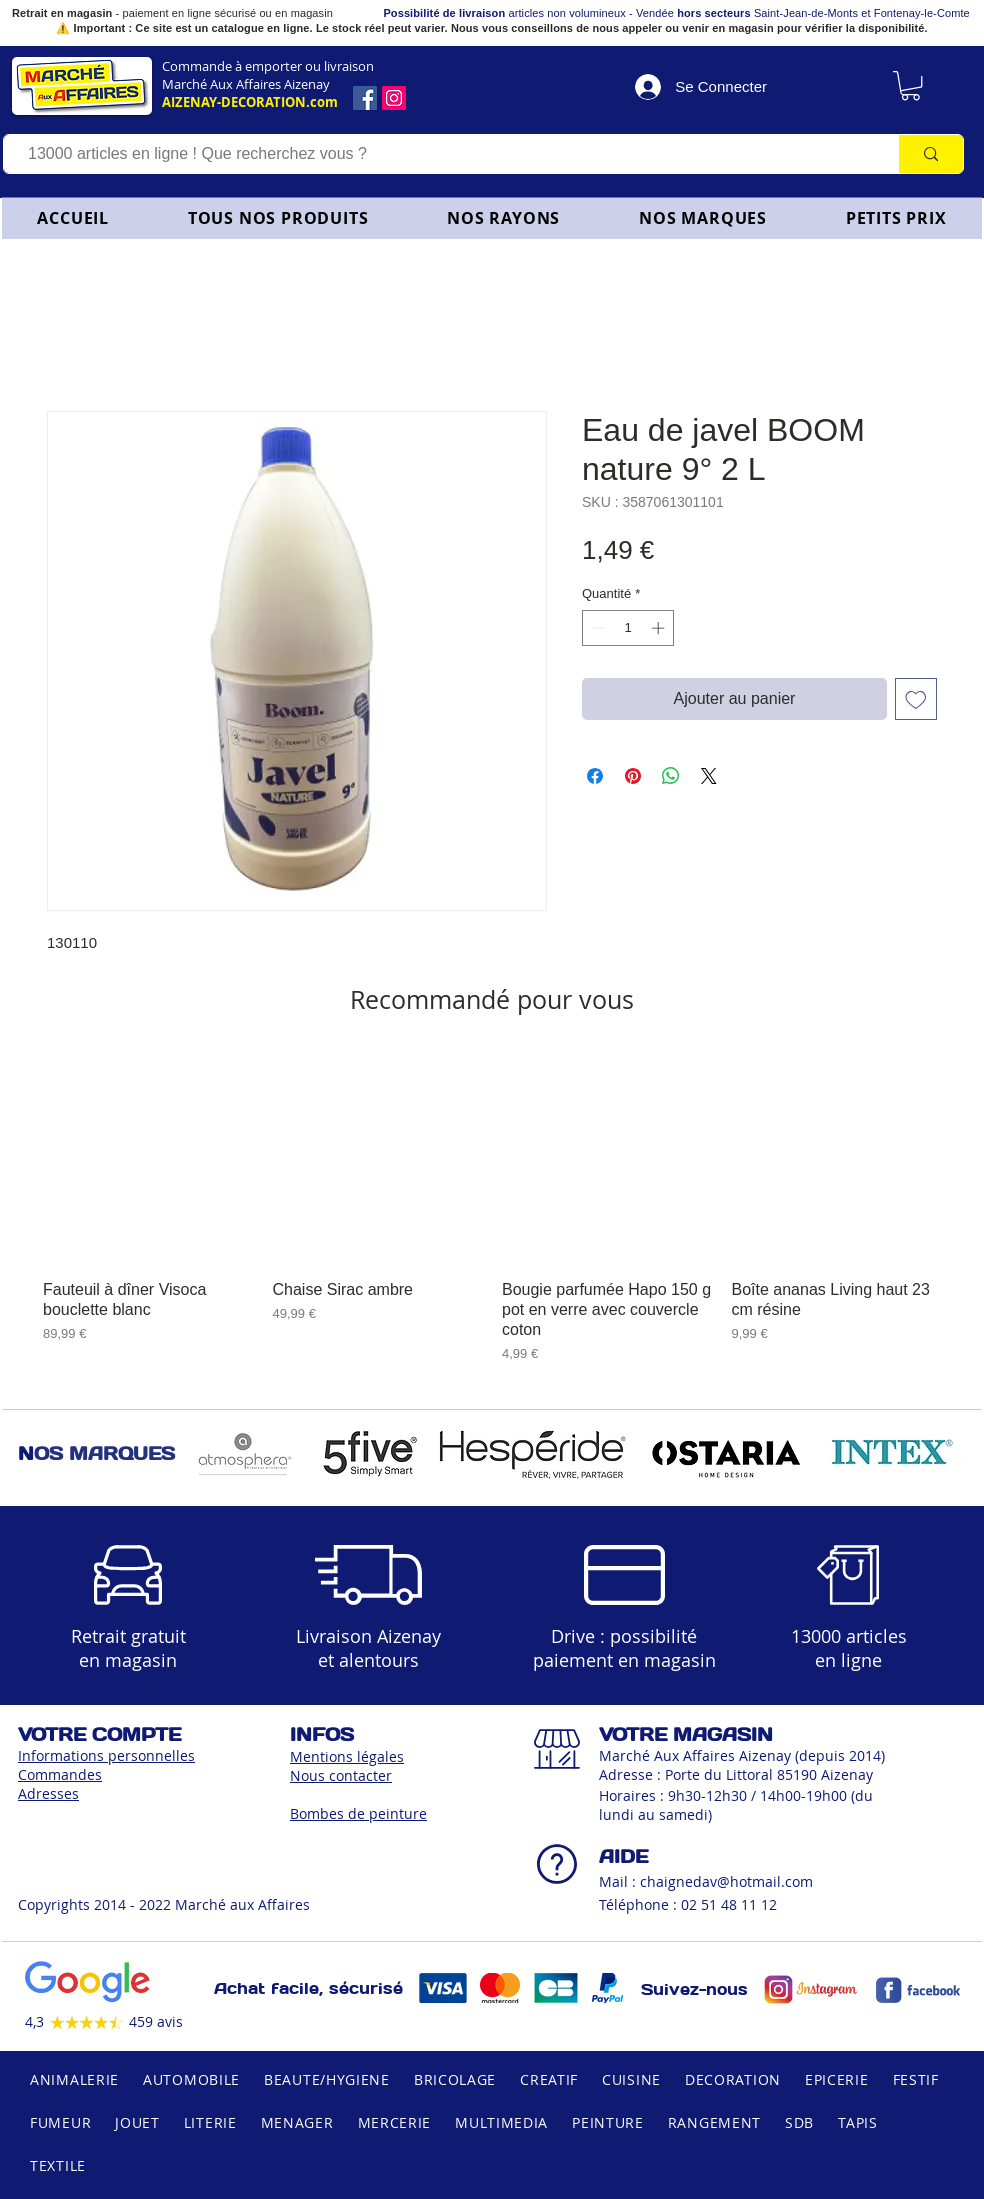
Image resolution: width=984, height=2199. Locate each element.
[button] (504, 218)
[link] (910, 85)
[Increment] (660, 628)
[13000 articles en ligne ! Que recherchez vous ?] (442, 154)
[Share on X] (709, 776)
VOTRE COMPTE (99, 1734)
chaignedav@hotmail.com (726, 1881)
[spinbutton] (628, 628)
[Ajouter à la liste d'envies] (916, 699)
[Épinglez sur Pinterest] (633, 776)
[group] (492, 1208)
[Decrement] (597, 628)
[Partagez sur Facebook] (595, 776)
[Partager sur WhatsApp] (671, 776)
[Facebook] (365, 98)
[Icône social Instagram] (394, 98)
